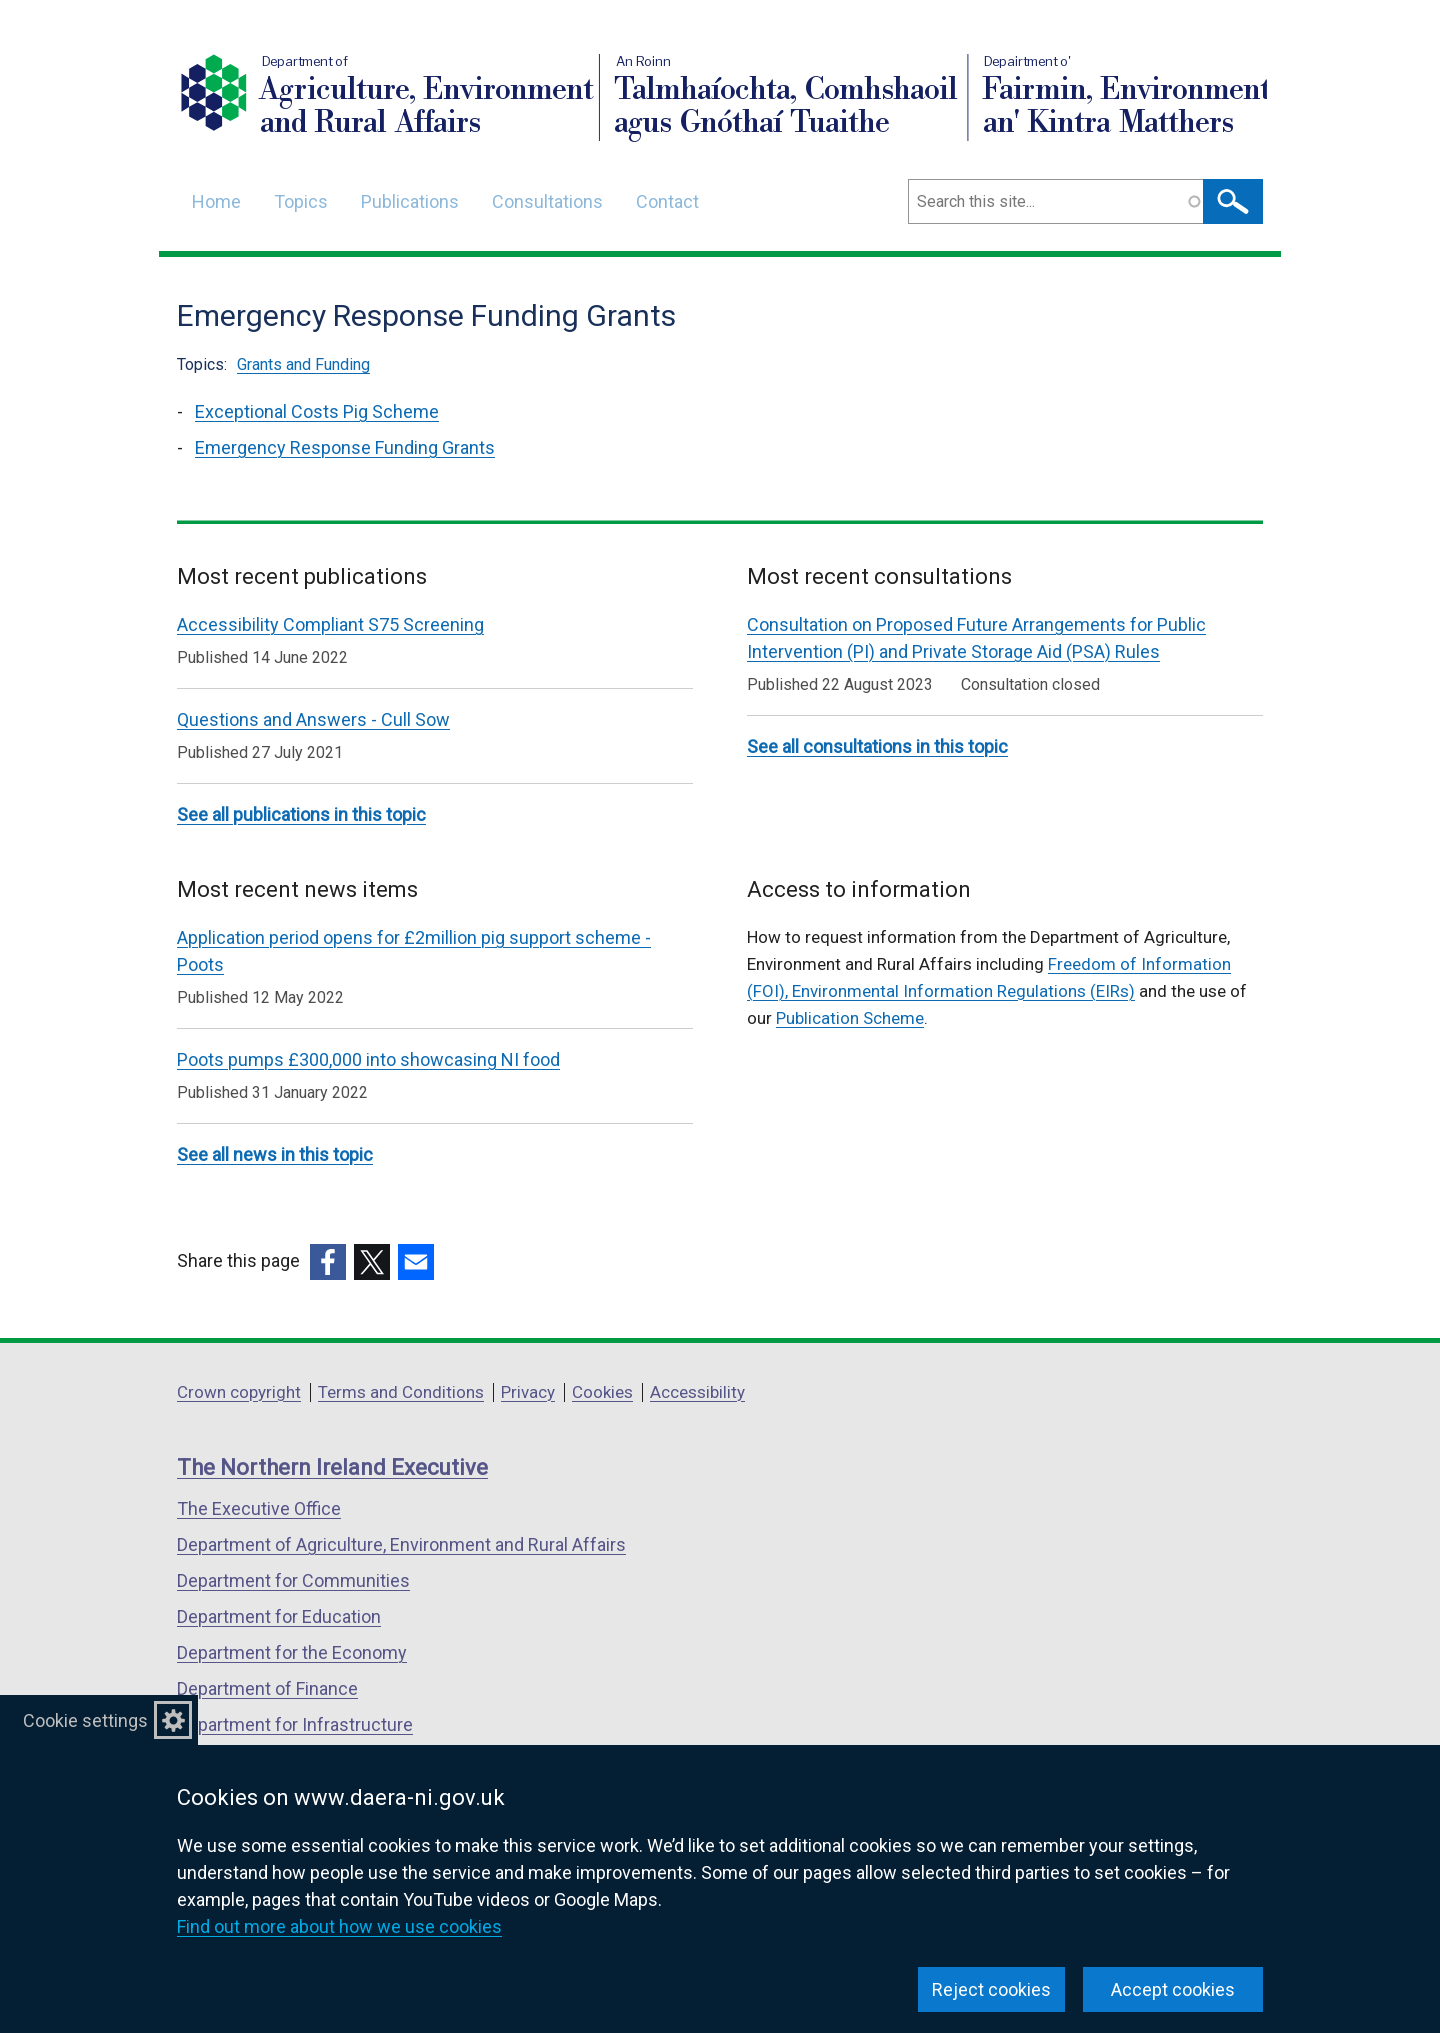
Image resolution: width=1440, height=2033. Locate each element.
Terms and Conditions (401, 1392)
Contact (667, 201)
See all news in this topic (275, 1154)
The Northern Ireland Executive (332, 1467)
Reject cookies (991, 1989)
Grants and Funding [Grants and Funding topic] (303, 364)
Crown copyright (239, 1392)
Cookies (602, 1392)
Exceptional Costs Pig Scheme (317, 411)
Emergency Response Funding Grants (345, 447)
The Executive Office (259, 1508)
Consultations (547, 201)
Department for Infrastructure (295, 1724)
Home (216, 201)
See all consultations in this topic (877, 746)
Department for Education (279, 1616)
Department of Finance (267, 1688)
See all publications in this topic (301, 814)
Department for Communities (293, 1580)
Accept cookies (1173, 1989)
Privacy (528, 1392)
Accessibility (697, 1392)
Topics (301, 201)
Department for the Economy (292, 1652)
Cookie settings (85, 1720)
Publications (410, 201)
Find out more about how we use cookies (339, 1926)
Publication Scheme (850, 1018)
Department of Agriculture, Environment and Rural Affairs (401, 1544)
